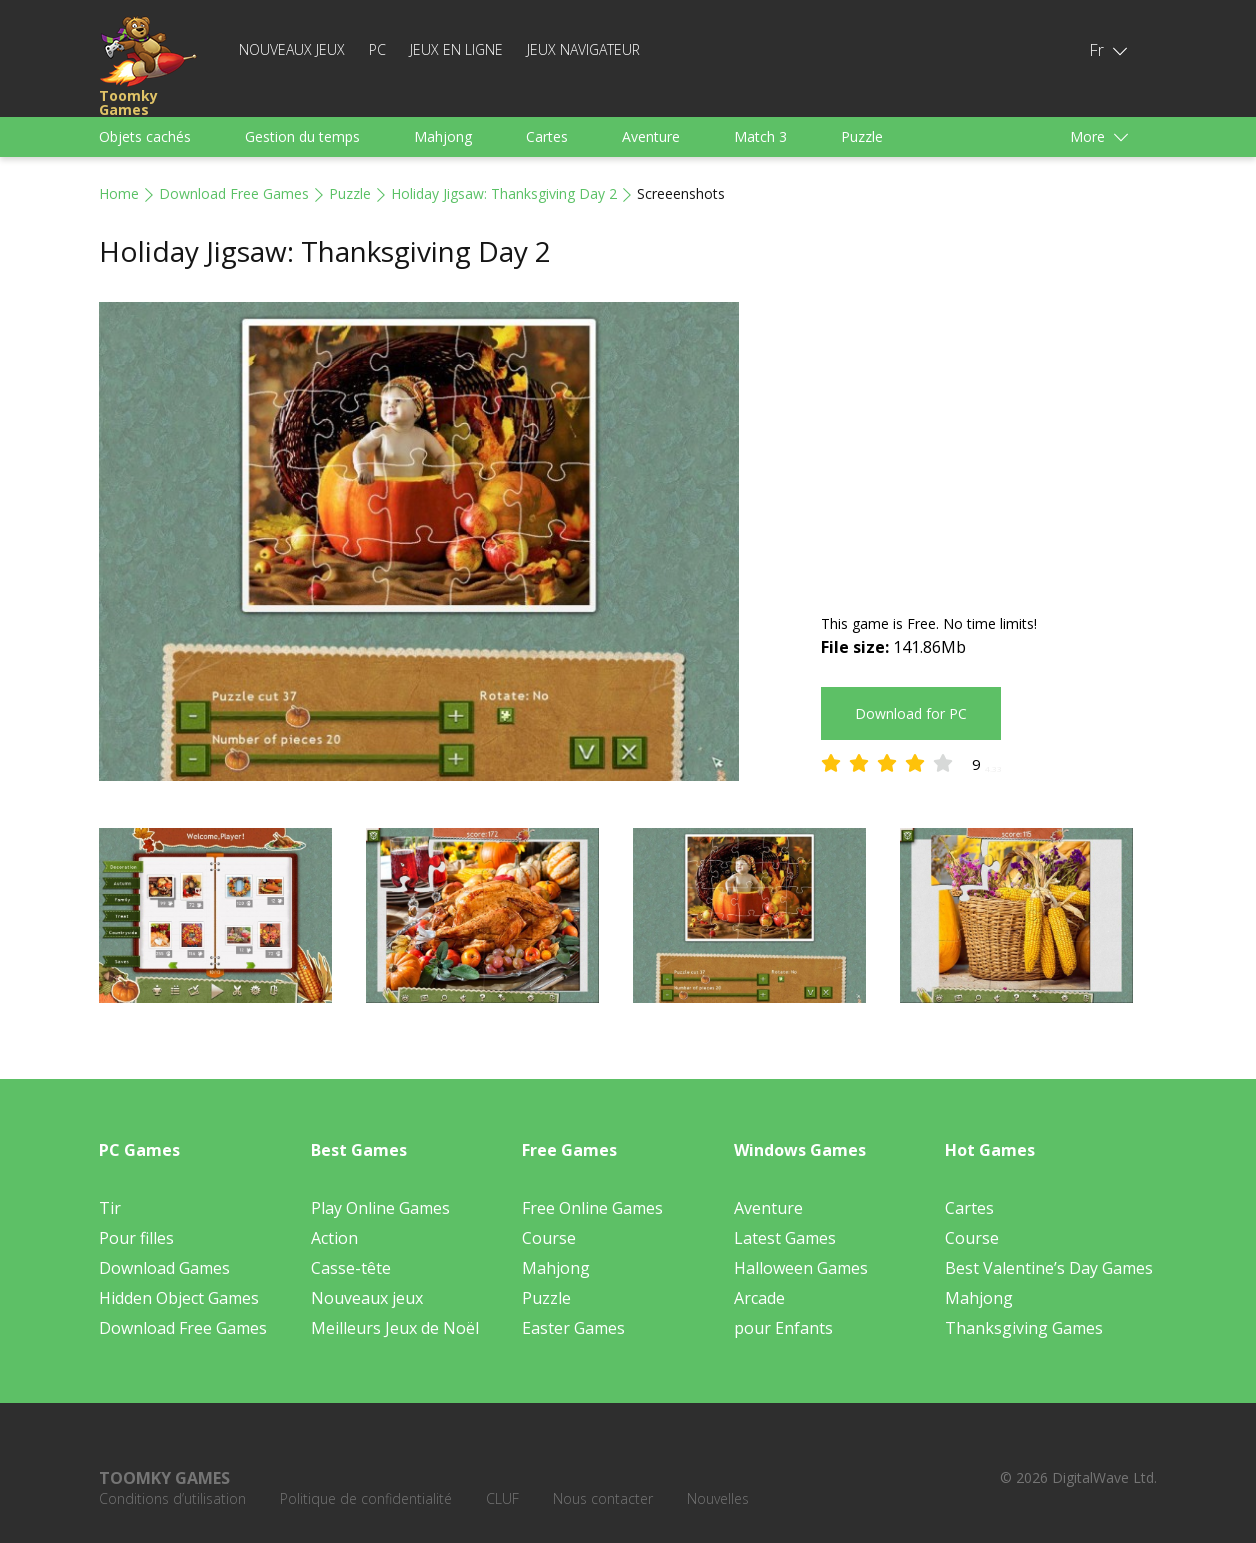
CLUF (502, 1498)
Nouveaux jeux (292, 49)
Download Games (164, 1268)
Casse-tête (351, 1268)
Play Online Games (380, 1208)
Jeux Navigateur (583, 49)
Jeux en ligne (456, 49)
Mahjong (443, 136)
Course (549, 1238)
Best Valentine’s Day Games (1049, 1268)
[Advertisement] (989, 442)
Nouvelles (718, 1498)
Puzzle (862, 136)
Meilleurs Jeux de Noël (395, 1328)
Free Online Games (592, 1208)
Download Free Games (234, 193)
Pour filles (136, 1238)
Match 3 (760, 136)
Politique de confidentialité (366, 1498)
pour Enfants (783, 1328)
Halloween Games (801, 1268)
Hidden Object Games (179, 1298)
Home (119, 193)
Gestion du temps (302, 136)
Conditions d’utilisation (172, 1498)
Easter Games (573, 1328)
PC (377, 49)
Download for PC (911, 713)
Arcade (759, 1298)
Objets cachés (145, 136)
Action (334, 1238)
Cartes (547, 136)
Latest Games (785, 1238)
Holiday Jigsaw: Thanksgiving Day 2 (504, 193)
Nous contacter (603, 1498)
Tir (110, 1208)
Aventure (651, 136)
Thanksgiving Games (1024, 1328)
